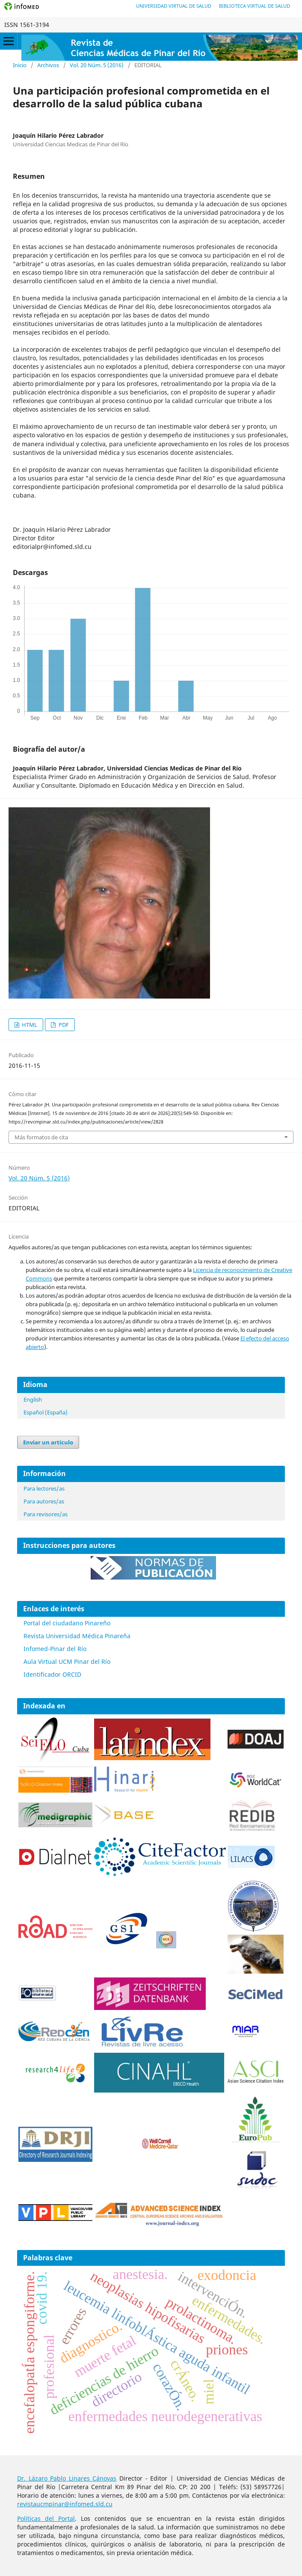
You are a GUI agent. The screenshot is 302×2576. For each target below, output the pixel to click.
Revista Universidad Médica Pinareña (77, 1636)
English (33, 1399)
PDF (63, 1025)
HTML (29, 1025)
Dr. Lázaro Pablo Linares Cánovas (66, 2478)
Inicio (20, 65)
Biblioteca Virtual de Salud (254, 6)
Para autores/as (44, 1501)
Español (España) (46, 1412)
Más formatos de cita (41, 1137)
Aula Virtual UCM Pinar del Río (67, 1661)
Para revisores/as (46, 1514)
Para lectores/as (44, 1488)
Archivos (48, 65)
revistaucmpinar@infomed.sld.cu (65, 2504)
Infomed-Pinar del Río (55, 1649)
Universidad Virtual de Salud (173, 6)
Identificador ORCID (52, 1674)
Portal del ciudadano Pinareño (67, 1623)
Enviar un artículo (48, 1442)
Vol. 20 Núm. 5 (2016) (97, 65)
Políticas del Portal (46, 2518)
